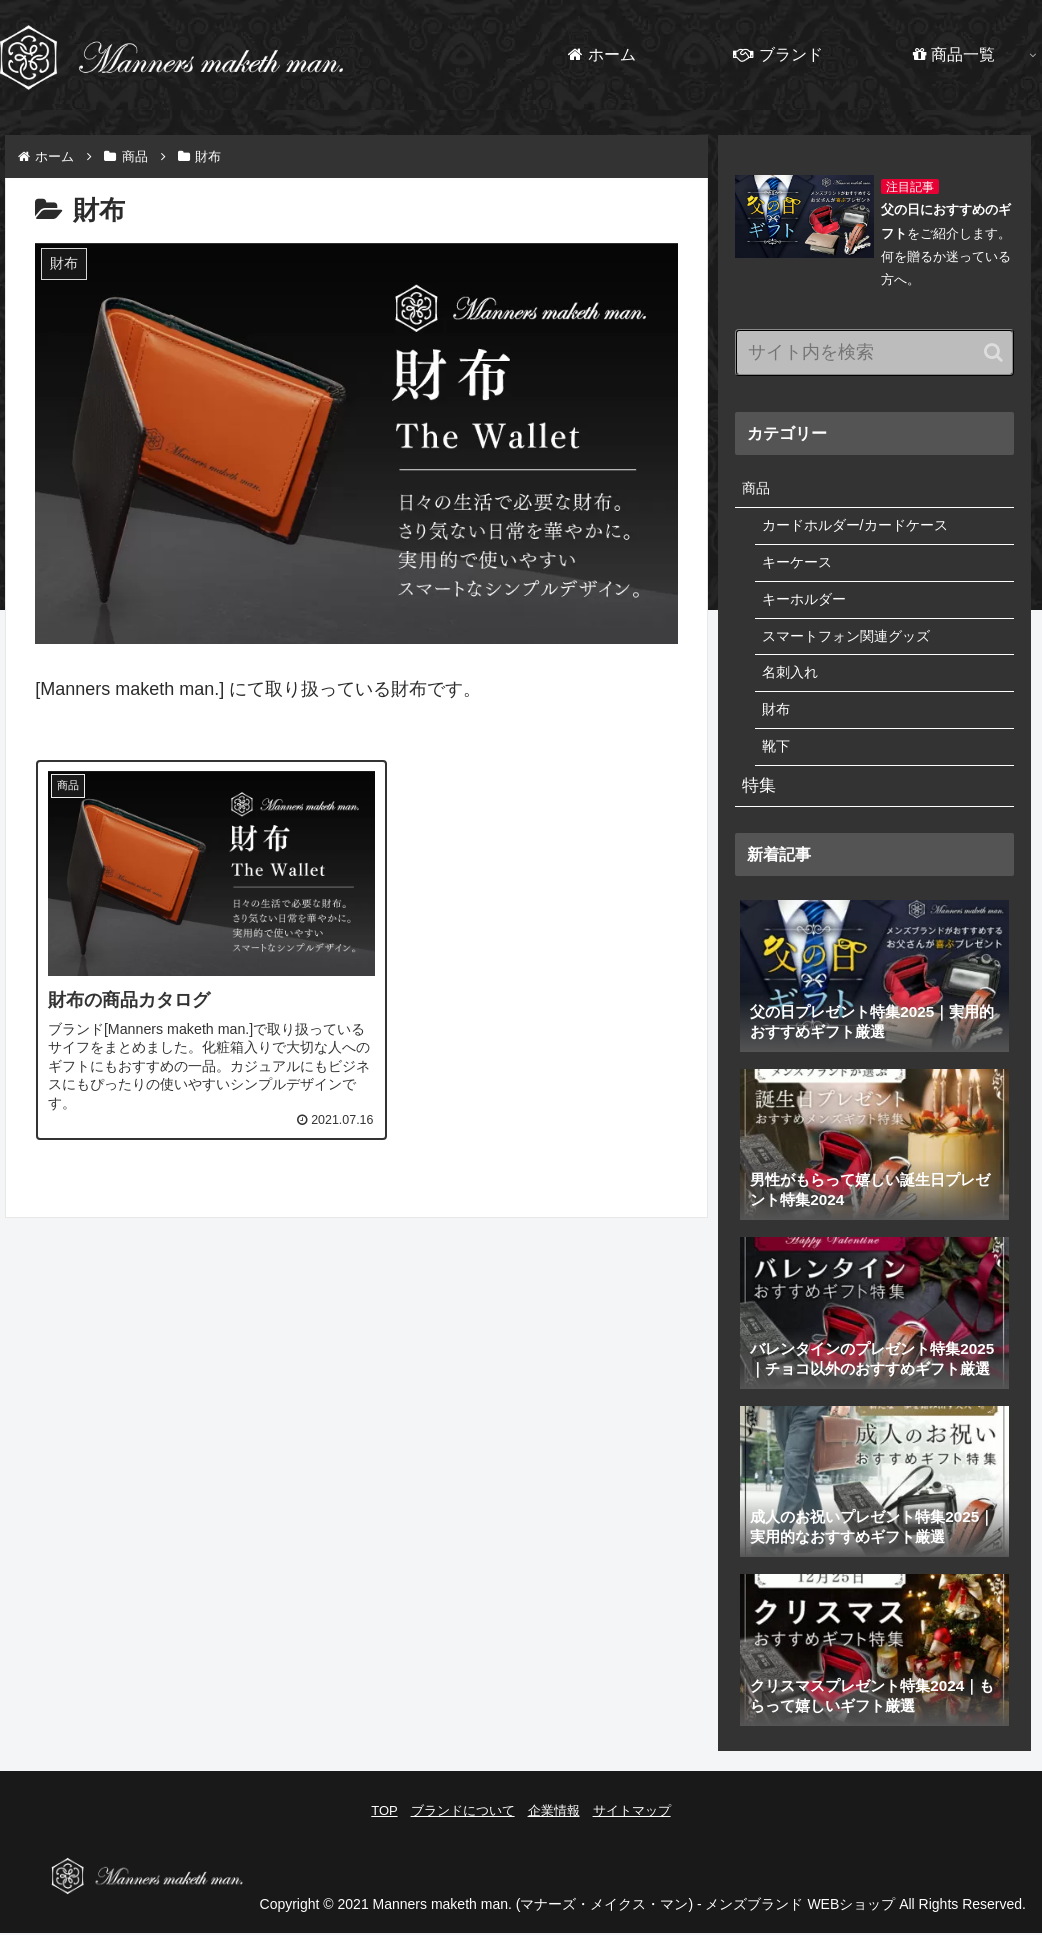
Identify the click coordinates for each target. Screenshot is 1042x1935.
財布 (777, 721)
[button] (993, 352)
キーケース (799, 567)
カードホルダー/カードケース (861, 528)
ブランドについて (463, 1826)
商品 (757, 489)
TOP (384, 1826)
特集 (760, 801)
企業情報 (554, 1826)
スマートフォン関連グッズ (852, 644)
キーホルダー (807, 605)
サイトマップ (632, 1826)
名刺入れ (792, 682)
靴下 (777, 759)
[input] (874, 352)
